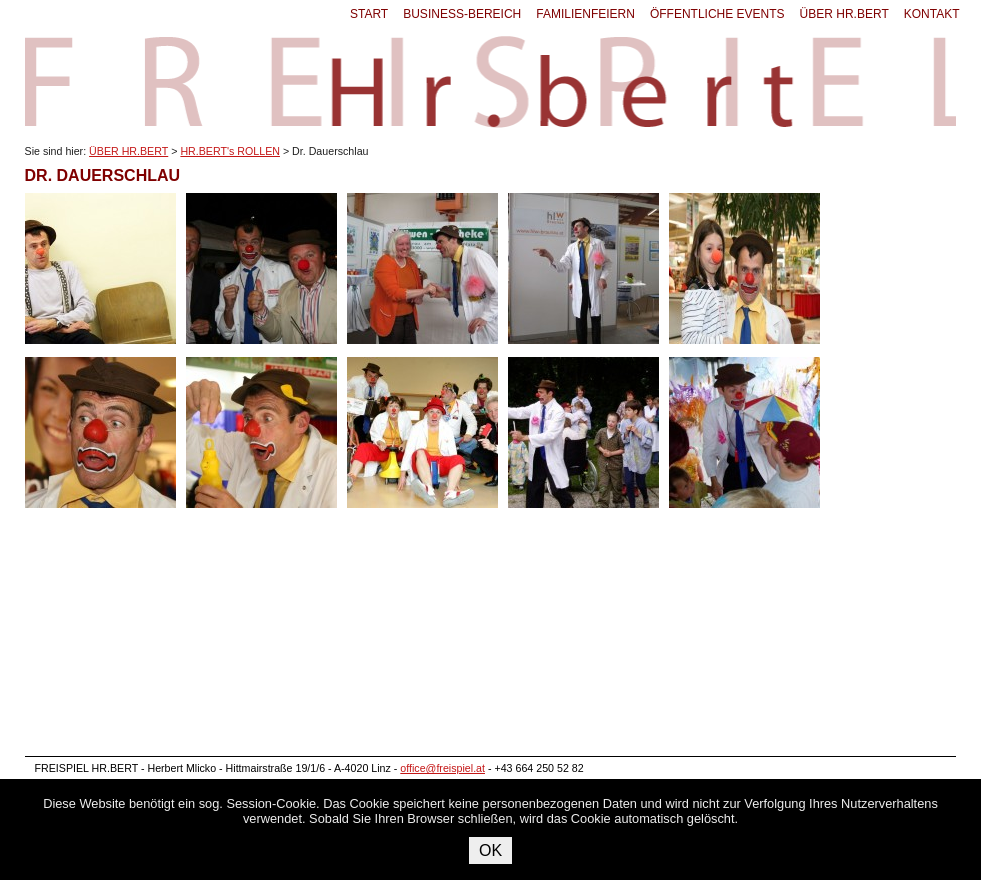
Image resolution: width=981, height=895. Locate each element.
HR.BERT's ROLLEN (230, 151)
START (369, 14)
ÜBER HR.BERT (844, 14)
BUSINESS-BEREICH (462, 14)
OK (490, 850)
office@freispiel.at (442, 768)
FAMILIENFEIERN (585, 14)
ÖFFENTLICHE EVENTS (717, 14)
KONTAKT (932, 14)
